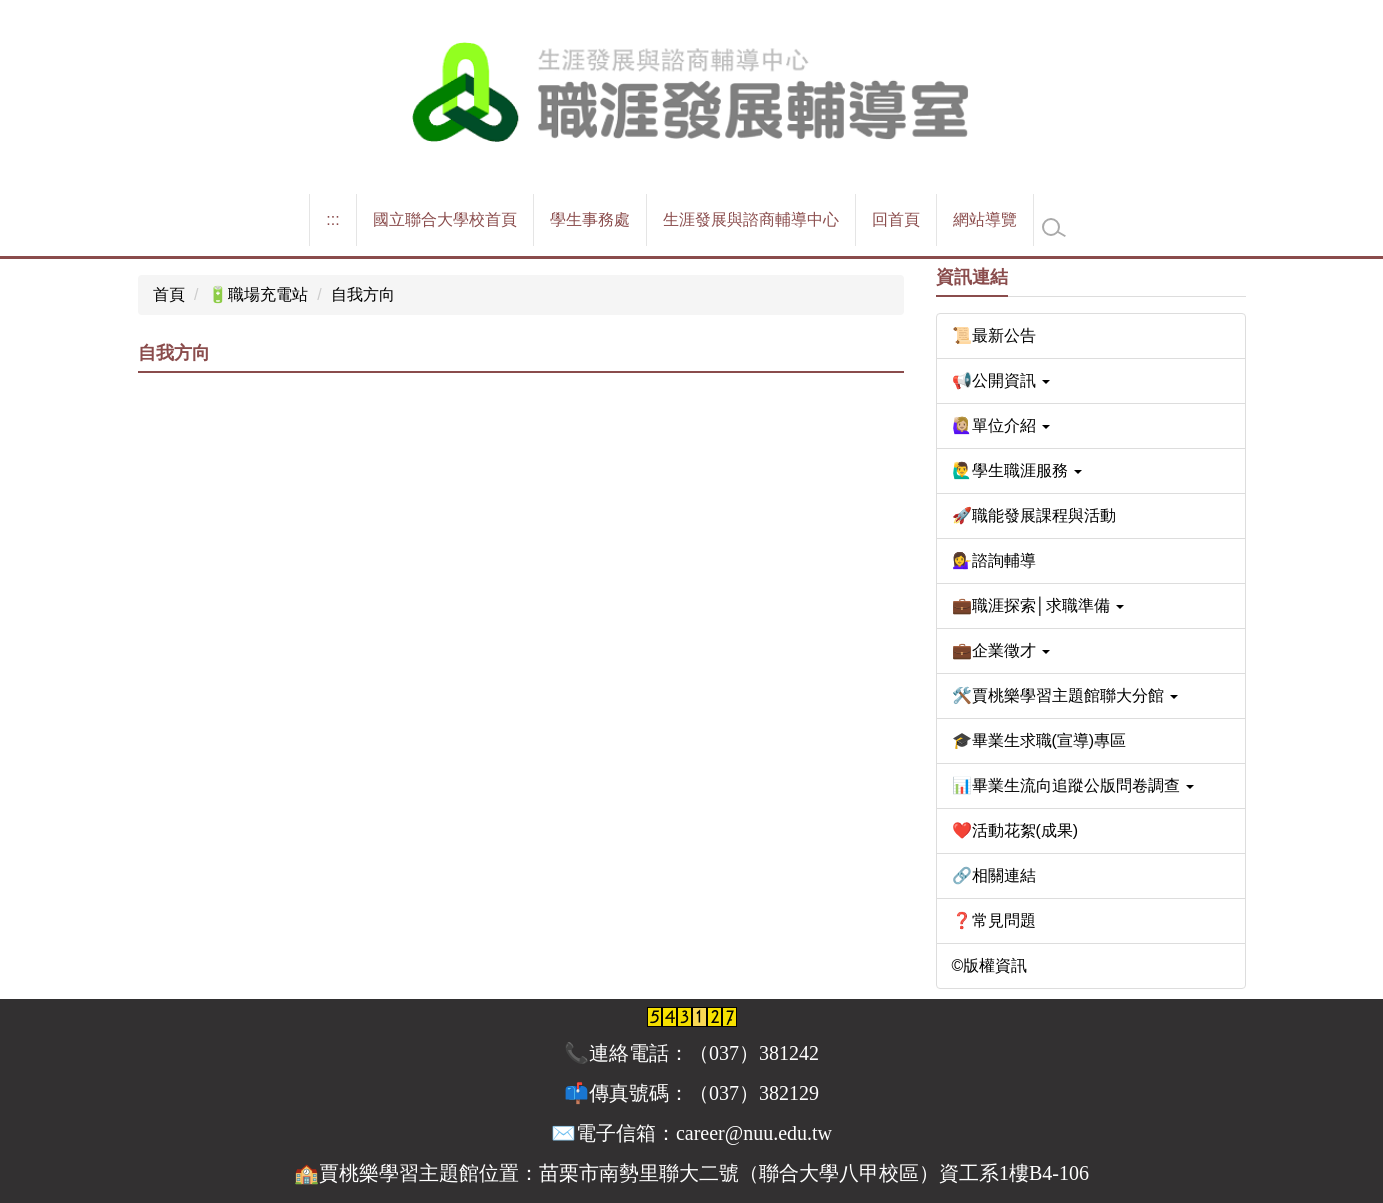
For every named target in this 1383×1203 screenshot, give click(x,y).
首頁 (169, 294)
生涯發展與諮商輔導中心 (751, 219)
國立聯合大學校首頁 (445, 219)
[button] (1091, 381)
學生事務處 (590, 219)
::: (332, 219)
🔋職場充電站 (258, 294)
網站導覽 (985, 219)
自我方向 (363, 294)
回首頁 (896, 219)
